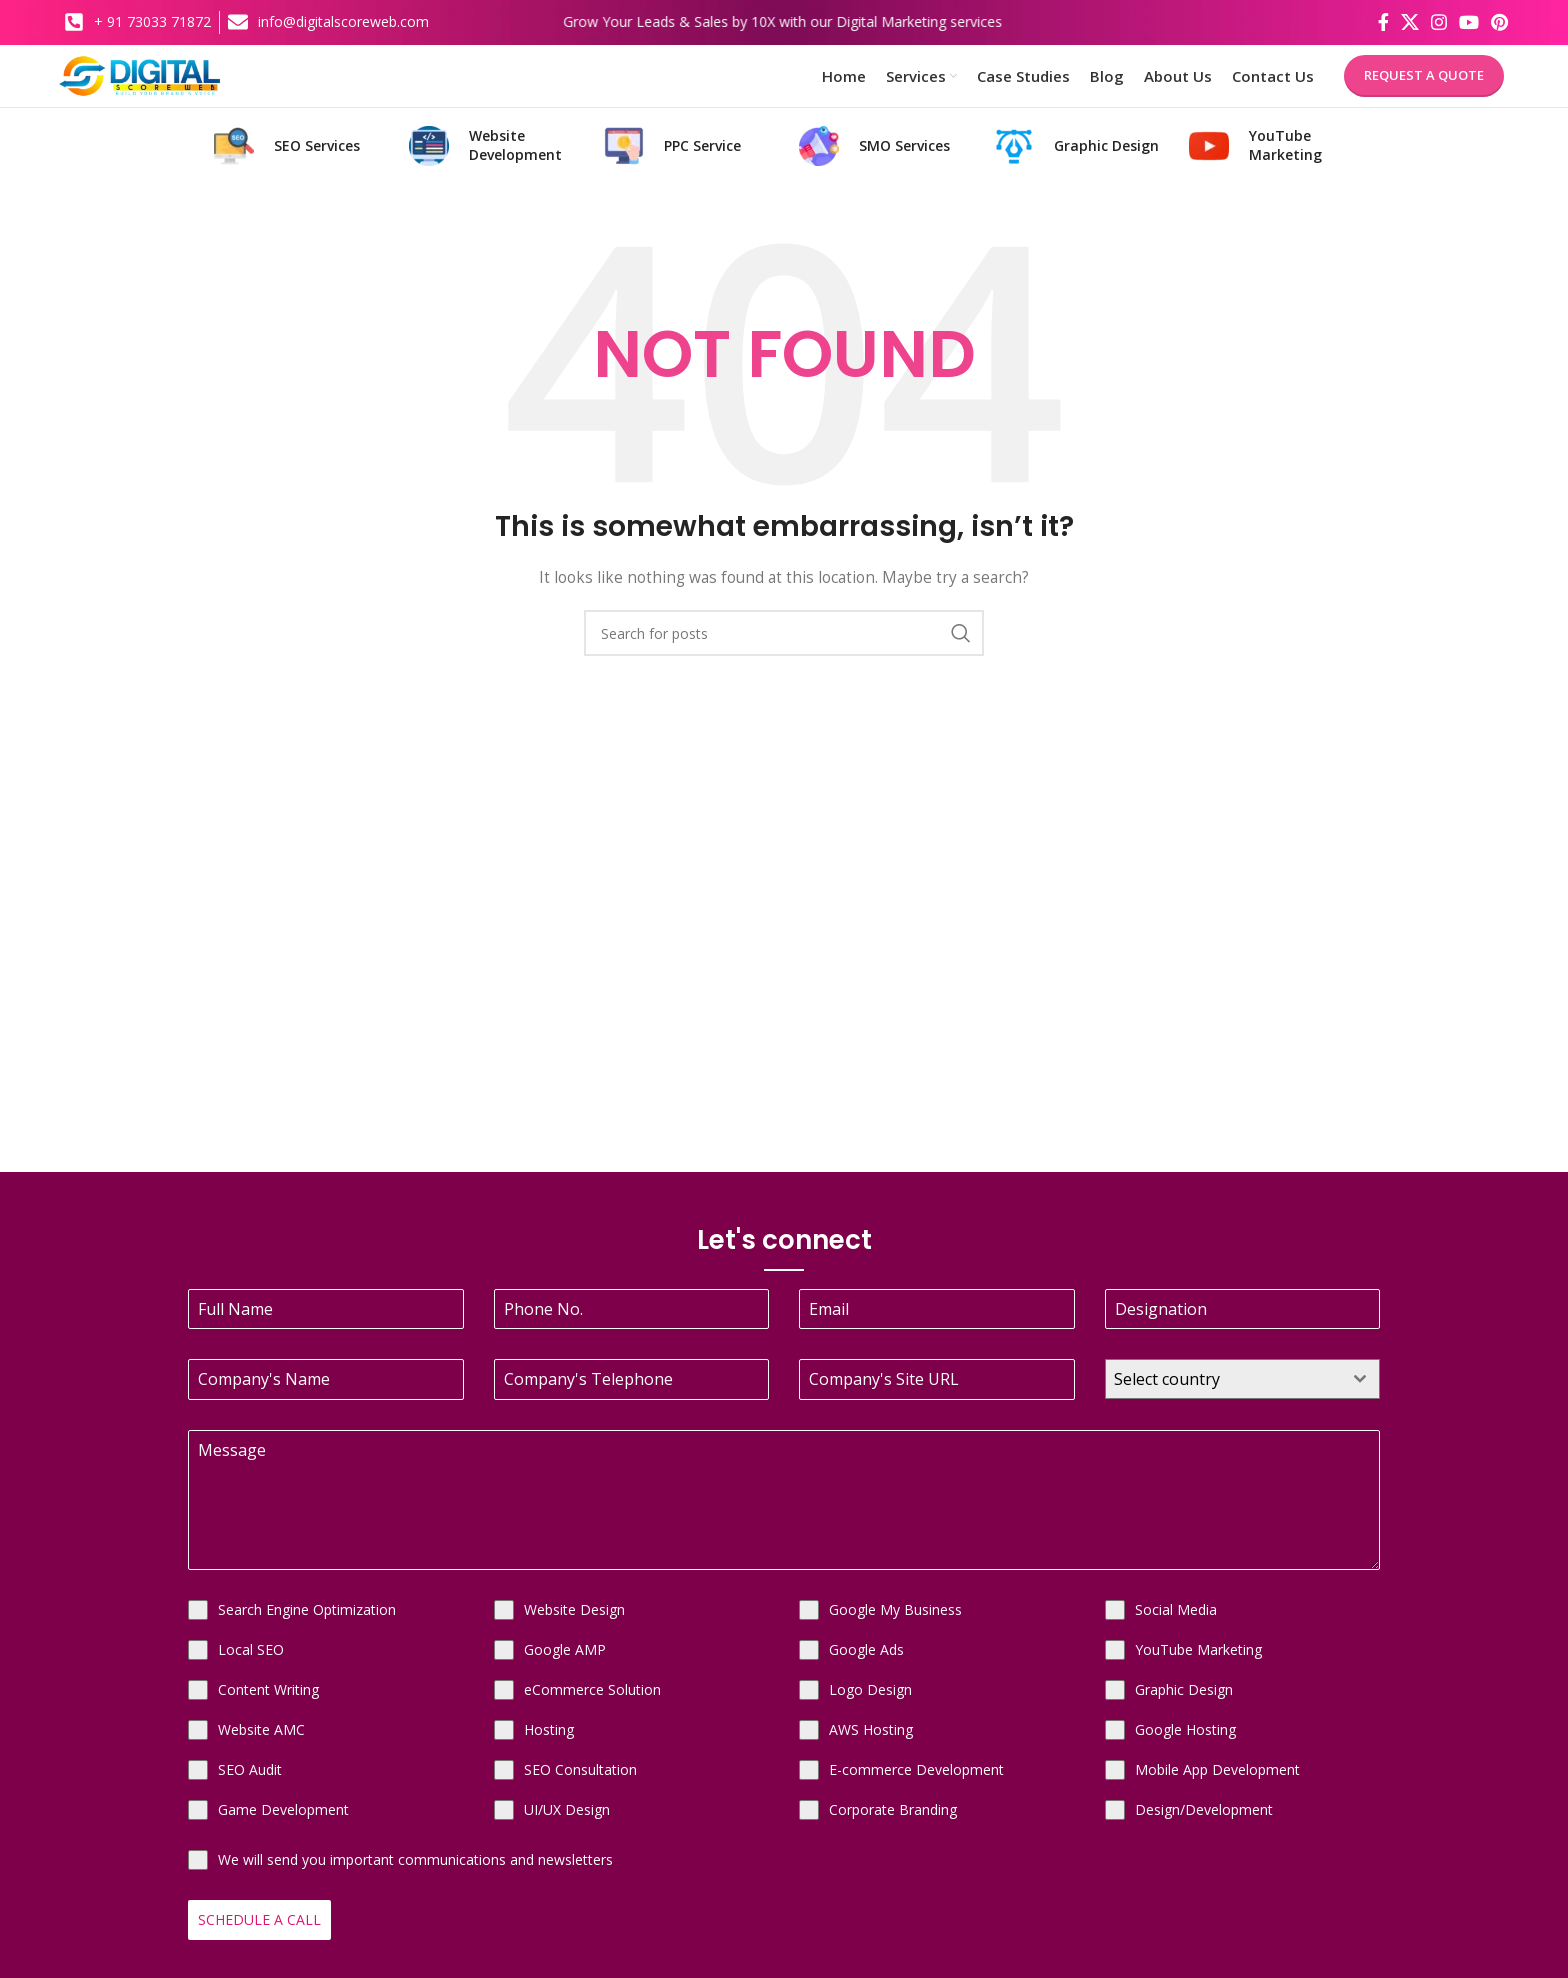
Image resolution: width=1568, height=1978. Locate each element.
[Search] (784, 648)
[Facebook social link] (1383, 21)
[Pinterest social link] (1499, 21)
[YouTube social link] (1469, 21)
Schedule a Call (259, 1934)
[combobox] (1243, 1394)
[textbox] (1224, 1394)
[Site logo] (168, 80)
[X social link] (1410, 21)
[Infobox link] (296, 161)
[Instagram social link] (1439, 21)
